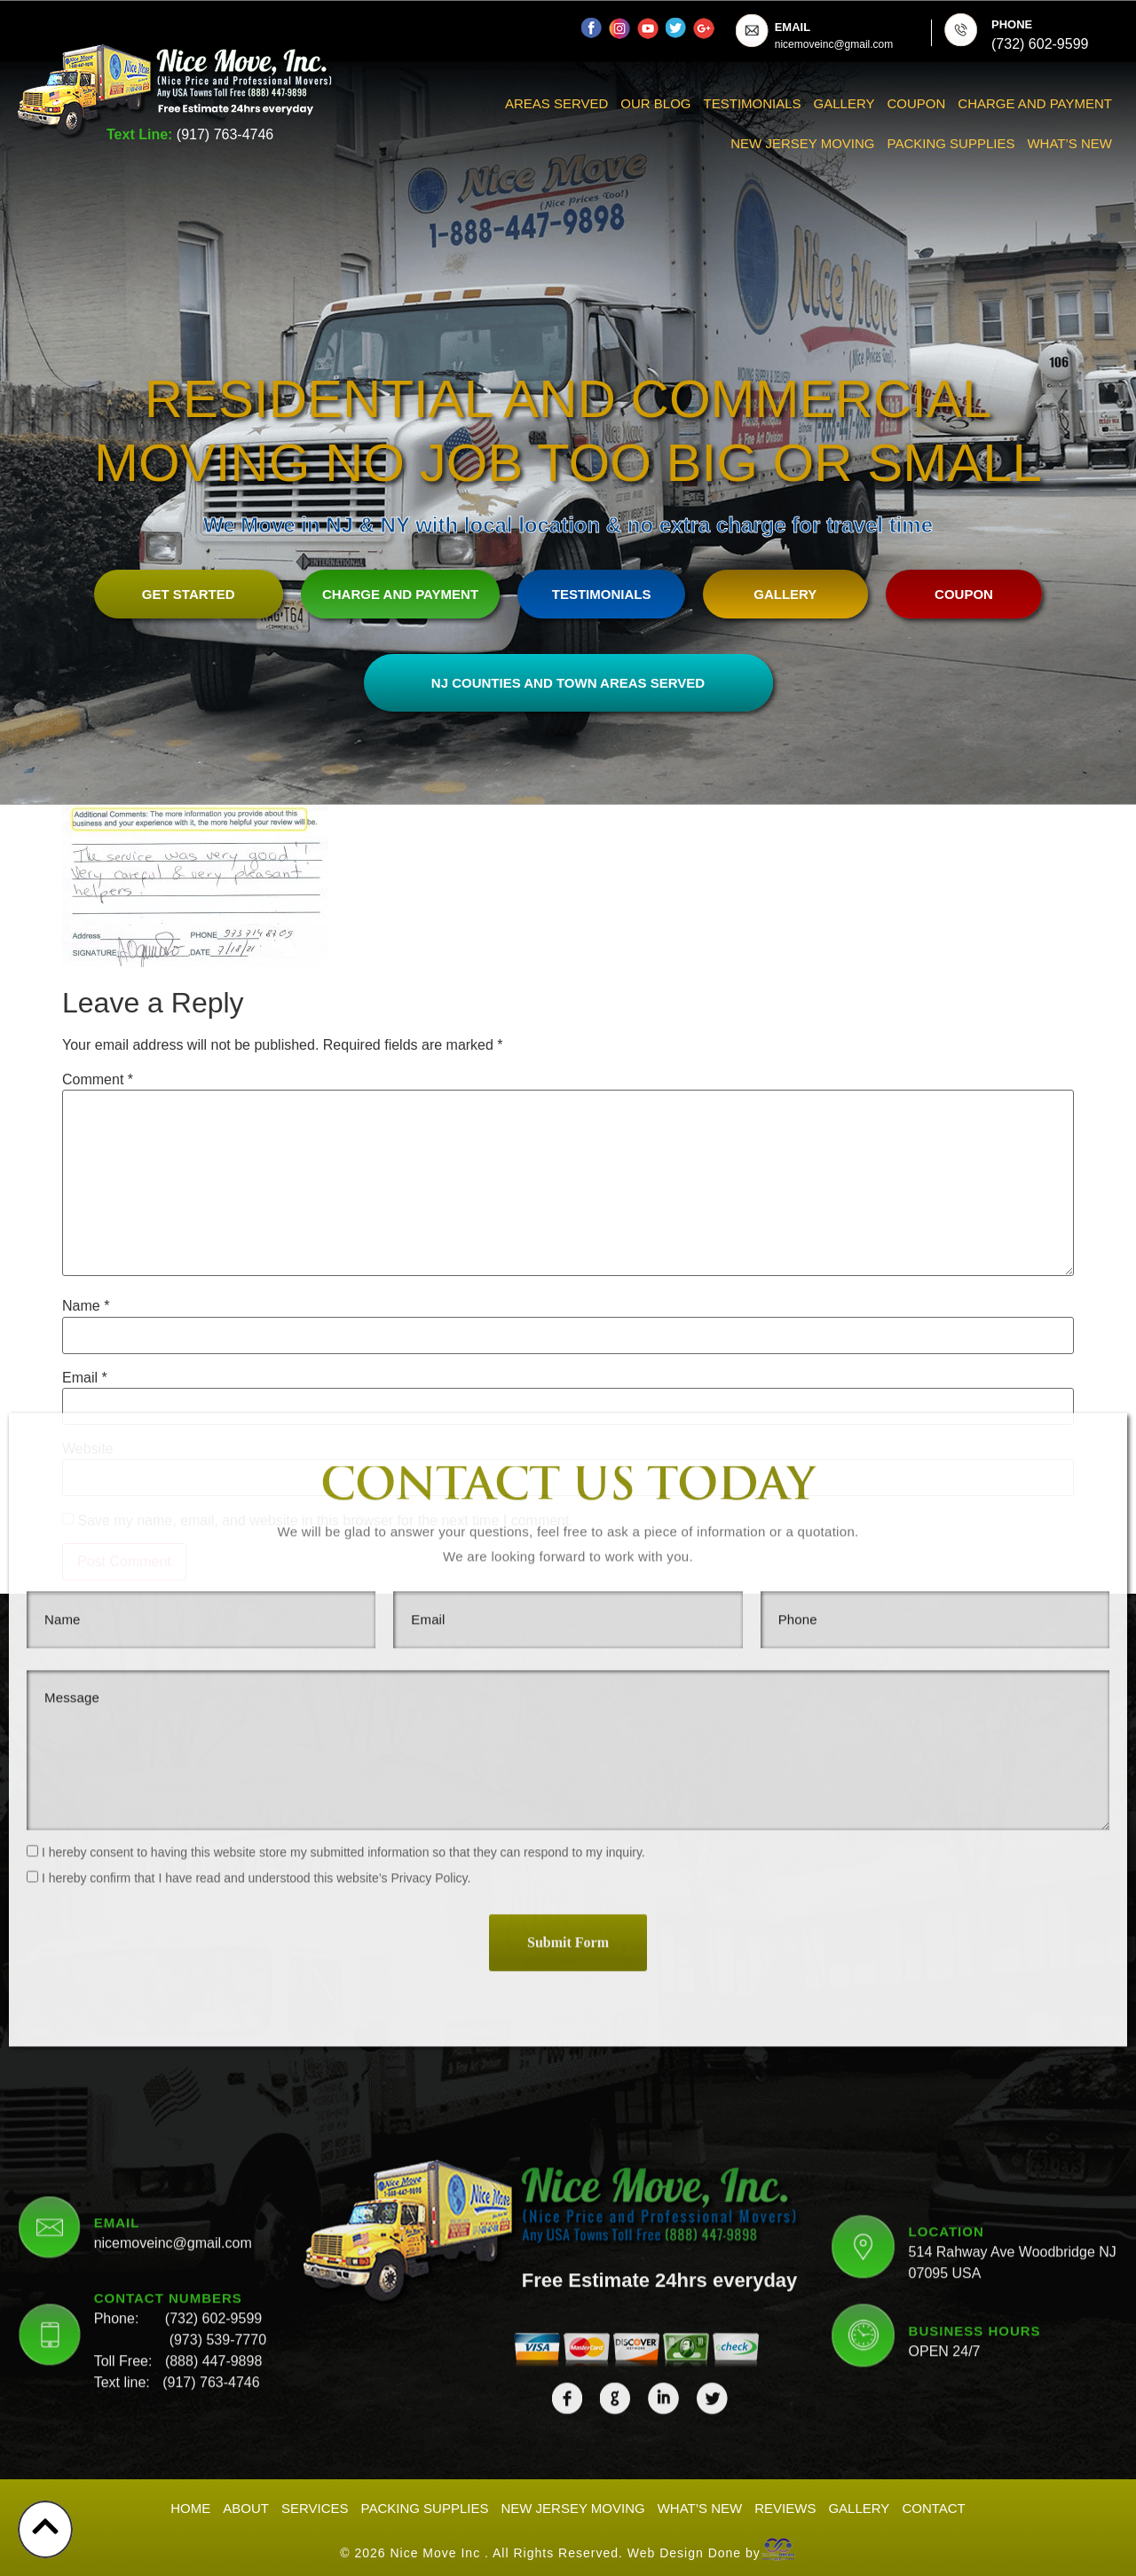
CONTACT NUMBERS (168, 2064)
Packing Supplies (951, 143)
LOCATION (946, 1997)
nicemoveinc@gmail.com (173, 2009)
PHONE (1011, 24)
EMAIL (792, 27)
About (246, 2502)
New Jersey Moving (802, 143)
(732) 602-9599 (213, 2084)
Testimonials (752, 103)
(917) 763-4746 (225, 134)
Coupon (917, 103)
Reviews (785, 2502)
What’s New (1069, 143)
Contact (933, 2502)
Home (190, 2502)
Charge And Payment (1035, 103)
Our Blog (655, 103)
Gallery (844, 103)
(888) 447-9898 (213, 2127)
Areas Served (556, 103)
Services (315, 2502)
